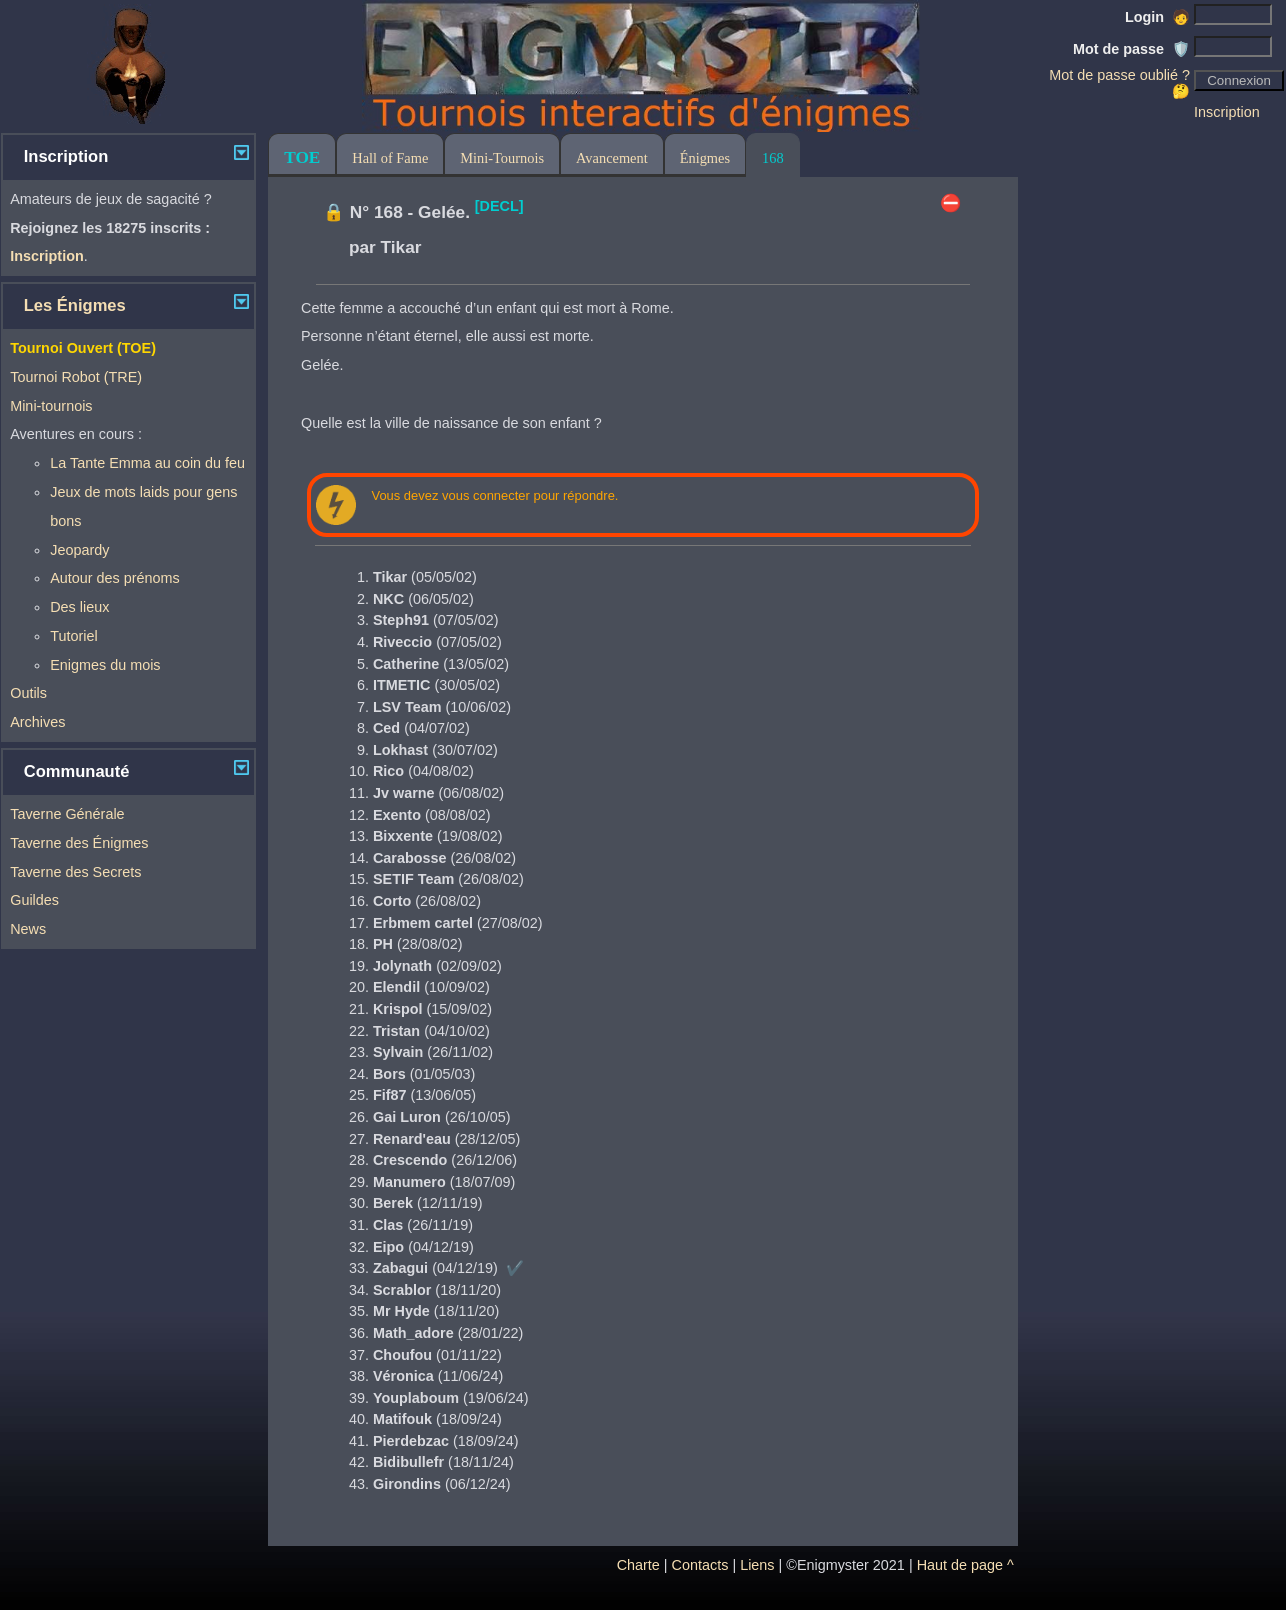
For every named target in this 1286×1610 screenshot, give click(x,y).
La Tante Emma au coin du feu (147, 463)
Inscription (1227, 112)
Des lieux (79, 607)
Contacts (700, 1565)
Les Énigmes (75, 305)
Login (1157, 17)
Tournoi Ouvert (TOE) (83, 348)
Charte (638, 1565)
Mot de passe (1131, 49)
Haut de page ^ (965, 1565)
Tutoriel (73, 636)
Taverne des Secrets (75, 872)
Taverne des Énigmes (79, 843)
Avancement (612, 158)
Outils (28, 693)
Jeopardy (79, 550)
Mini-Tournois (502, 158)
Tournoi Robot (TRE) (76, 377)
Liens (757, 1565)
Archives (37, 722)
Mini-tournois (51, 406)
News (28, 929)
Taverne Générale (67, 814)
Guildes (34, 900)
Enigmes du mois (105, 665)
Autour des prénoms (115, 578)
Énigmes (705, 158)
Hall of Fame (390, 158)
